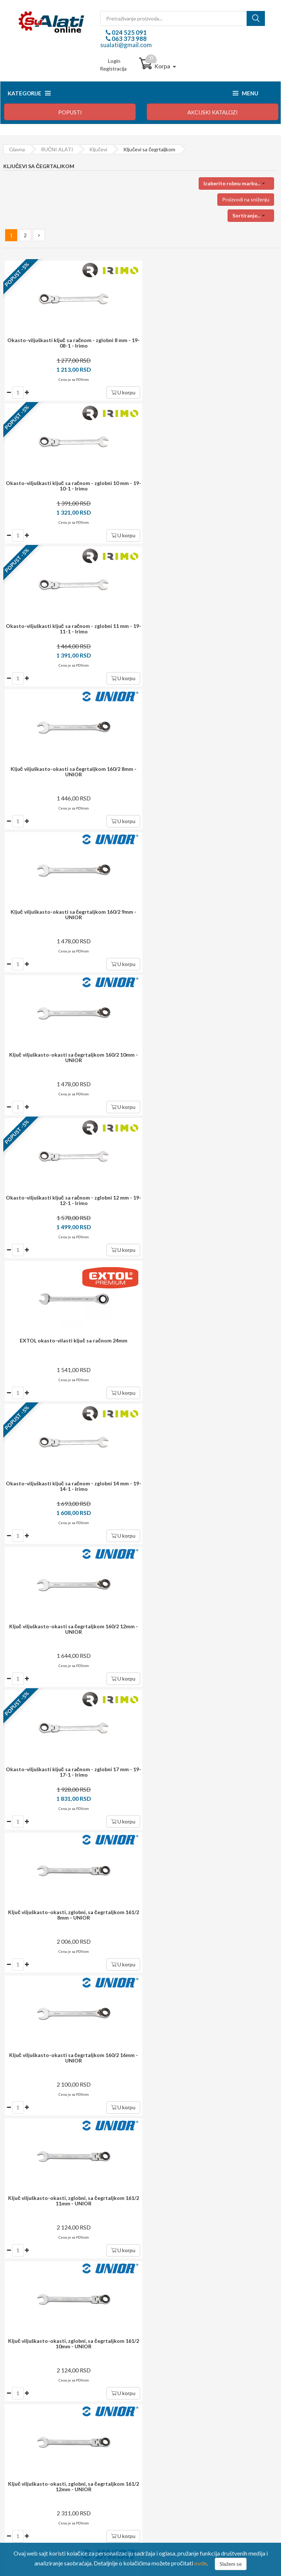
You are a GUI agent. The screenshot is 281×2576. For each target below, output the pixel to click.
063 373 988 (128, 38)
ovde (200, 2563)
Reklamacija (22, 2438)
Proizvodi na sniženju (245, 199)
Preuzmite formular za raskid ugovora (194, 2438)
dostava (130, 2117)
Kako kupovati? (26, 2408)
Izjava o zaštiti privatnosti (38, 2447)
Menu (245, 93)
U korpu (120, 392)
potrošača (148, 2192)
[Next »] (39, 235)
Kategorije (29, 93)
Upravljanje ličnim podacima (183, 2428)
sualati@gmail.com (126, 45)
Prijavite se (185, 2077)
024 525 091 (128, 32)
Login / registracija (173, 2408)
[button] (236, 183)
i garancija (156, 2156)
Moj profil (162, 2418)
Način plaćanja (25, 2418)
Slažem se (231, 2564)
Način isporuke (26, 2428)
